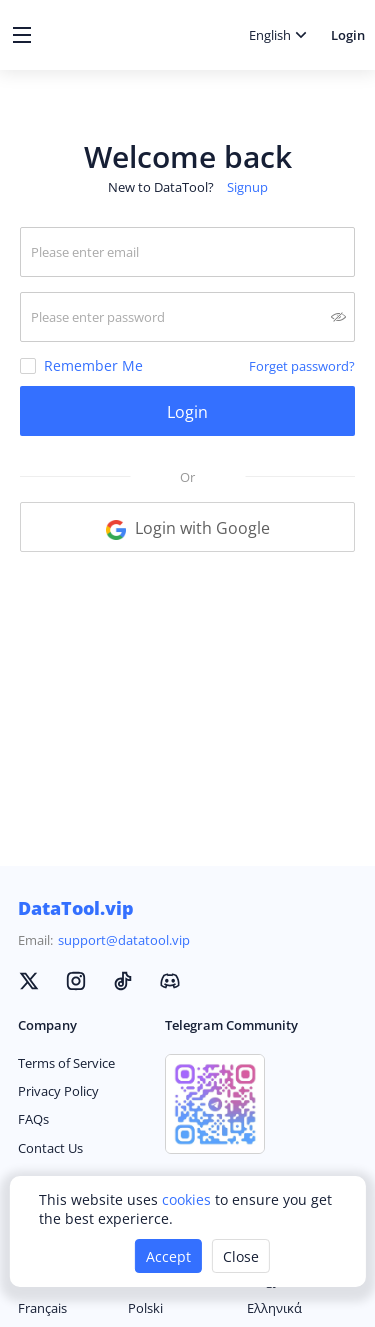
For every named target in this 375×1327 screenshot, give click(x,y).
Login (348, 35)
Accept (168, 1256)
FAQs (33, 1119)
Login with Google (188, 528)
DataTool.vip (76, 908)
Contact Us (50, 1148)
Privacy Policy (58, 1091)
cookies (188, 1199)
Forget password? (302, 366)
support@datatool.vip (124, 940)
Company (47, 1025)
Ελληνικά (274, 1308)
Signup (247, 187)
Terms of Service (66, 1063)
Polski (145, 1308)
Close (241, 1256)
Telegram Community (231, 1025)
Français (42, 1308)
